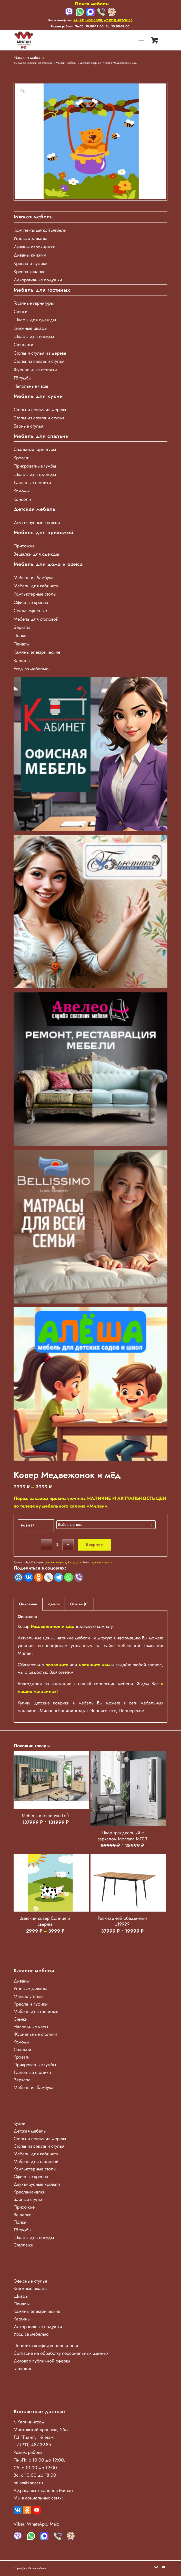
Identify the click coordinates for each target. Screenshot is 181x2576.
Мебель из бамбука (33, 577)
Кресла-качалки (29, 2192)
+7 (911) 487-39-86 (118, 20)
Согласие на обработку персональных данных (61, 2353)
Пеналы (22, 644)
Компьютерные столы (35, 594)
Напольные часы (31, 386)
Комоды (22, 490)
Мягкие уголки (28, 1996)
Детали (54, 1604)
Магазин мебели (29, 57)
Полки (20, 635)
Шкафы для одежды (35, 319)
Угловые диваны (30, 238)
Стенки (20, 311)
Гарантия (22, 2368)
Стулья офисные (30, 610)
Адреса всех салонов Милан (43, 2490)
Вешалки (23, 2214)
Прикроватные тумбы (35, 466)
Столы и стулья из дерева (40, 353)
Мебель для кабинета (36, 585)
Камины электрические (37, 652)
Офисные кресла (31, 602)
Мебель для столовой (36, 619)
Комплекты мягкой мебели (40, 230)
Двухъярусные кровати (37, 522)
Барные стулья (28, 426)
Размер (28, 1525)
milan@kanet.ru (28, 2482)
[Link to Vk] (156, 2567)
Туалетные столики (32, 482)
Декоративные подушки (38, 280)
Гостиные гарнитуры (34, 303)
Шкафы (21, 2296)
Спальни (22, 2049)
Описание (28, 1604)
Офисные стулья (30, 2281)
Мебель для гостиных (36, 2011)
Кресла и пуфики (31, 263)
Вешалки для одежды (36, 554)
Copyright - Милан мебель (30, 2568)
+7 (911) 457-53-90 (88, 20)
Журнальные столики (35, 369)
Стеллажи (23, 344)
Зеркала (22, 627)
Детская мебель (30, 2131)
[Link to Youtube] (163, 2567)
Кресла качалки (30, 271)
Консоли (22, 499)
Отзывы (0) (79, 1604)
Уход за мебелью (31, 668)
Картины (22, 660)
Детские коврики (55, 1562)
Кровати (21, 457)
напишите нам (94, 1664)
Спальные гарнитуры (35, 449)
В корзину (94, 1544)
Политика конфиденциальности (46, 2345)
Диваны (22, 1981)
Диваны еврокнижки (34, 246)
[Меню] (141, 40)
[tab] (28, 1604)
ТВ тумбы (23, 378)
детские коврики (102, 1562)
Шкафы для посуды (34, 336)
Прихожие (24, 546)
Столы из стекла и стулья (39, 361)
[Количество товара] (57, 1544)
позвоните (56, 1664)
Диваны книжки (30, 255)
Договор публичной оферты (42, 2361)
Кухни (19, 2123)
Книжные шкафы (30, 328)
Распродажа (75, 1562)
